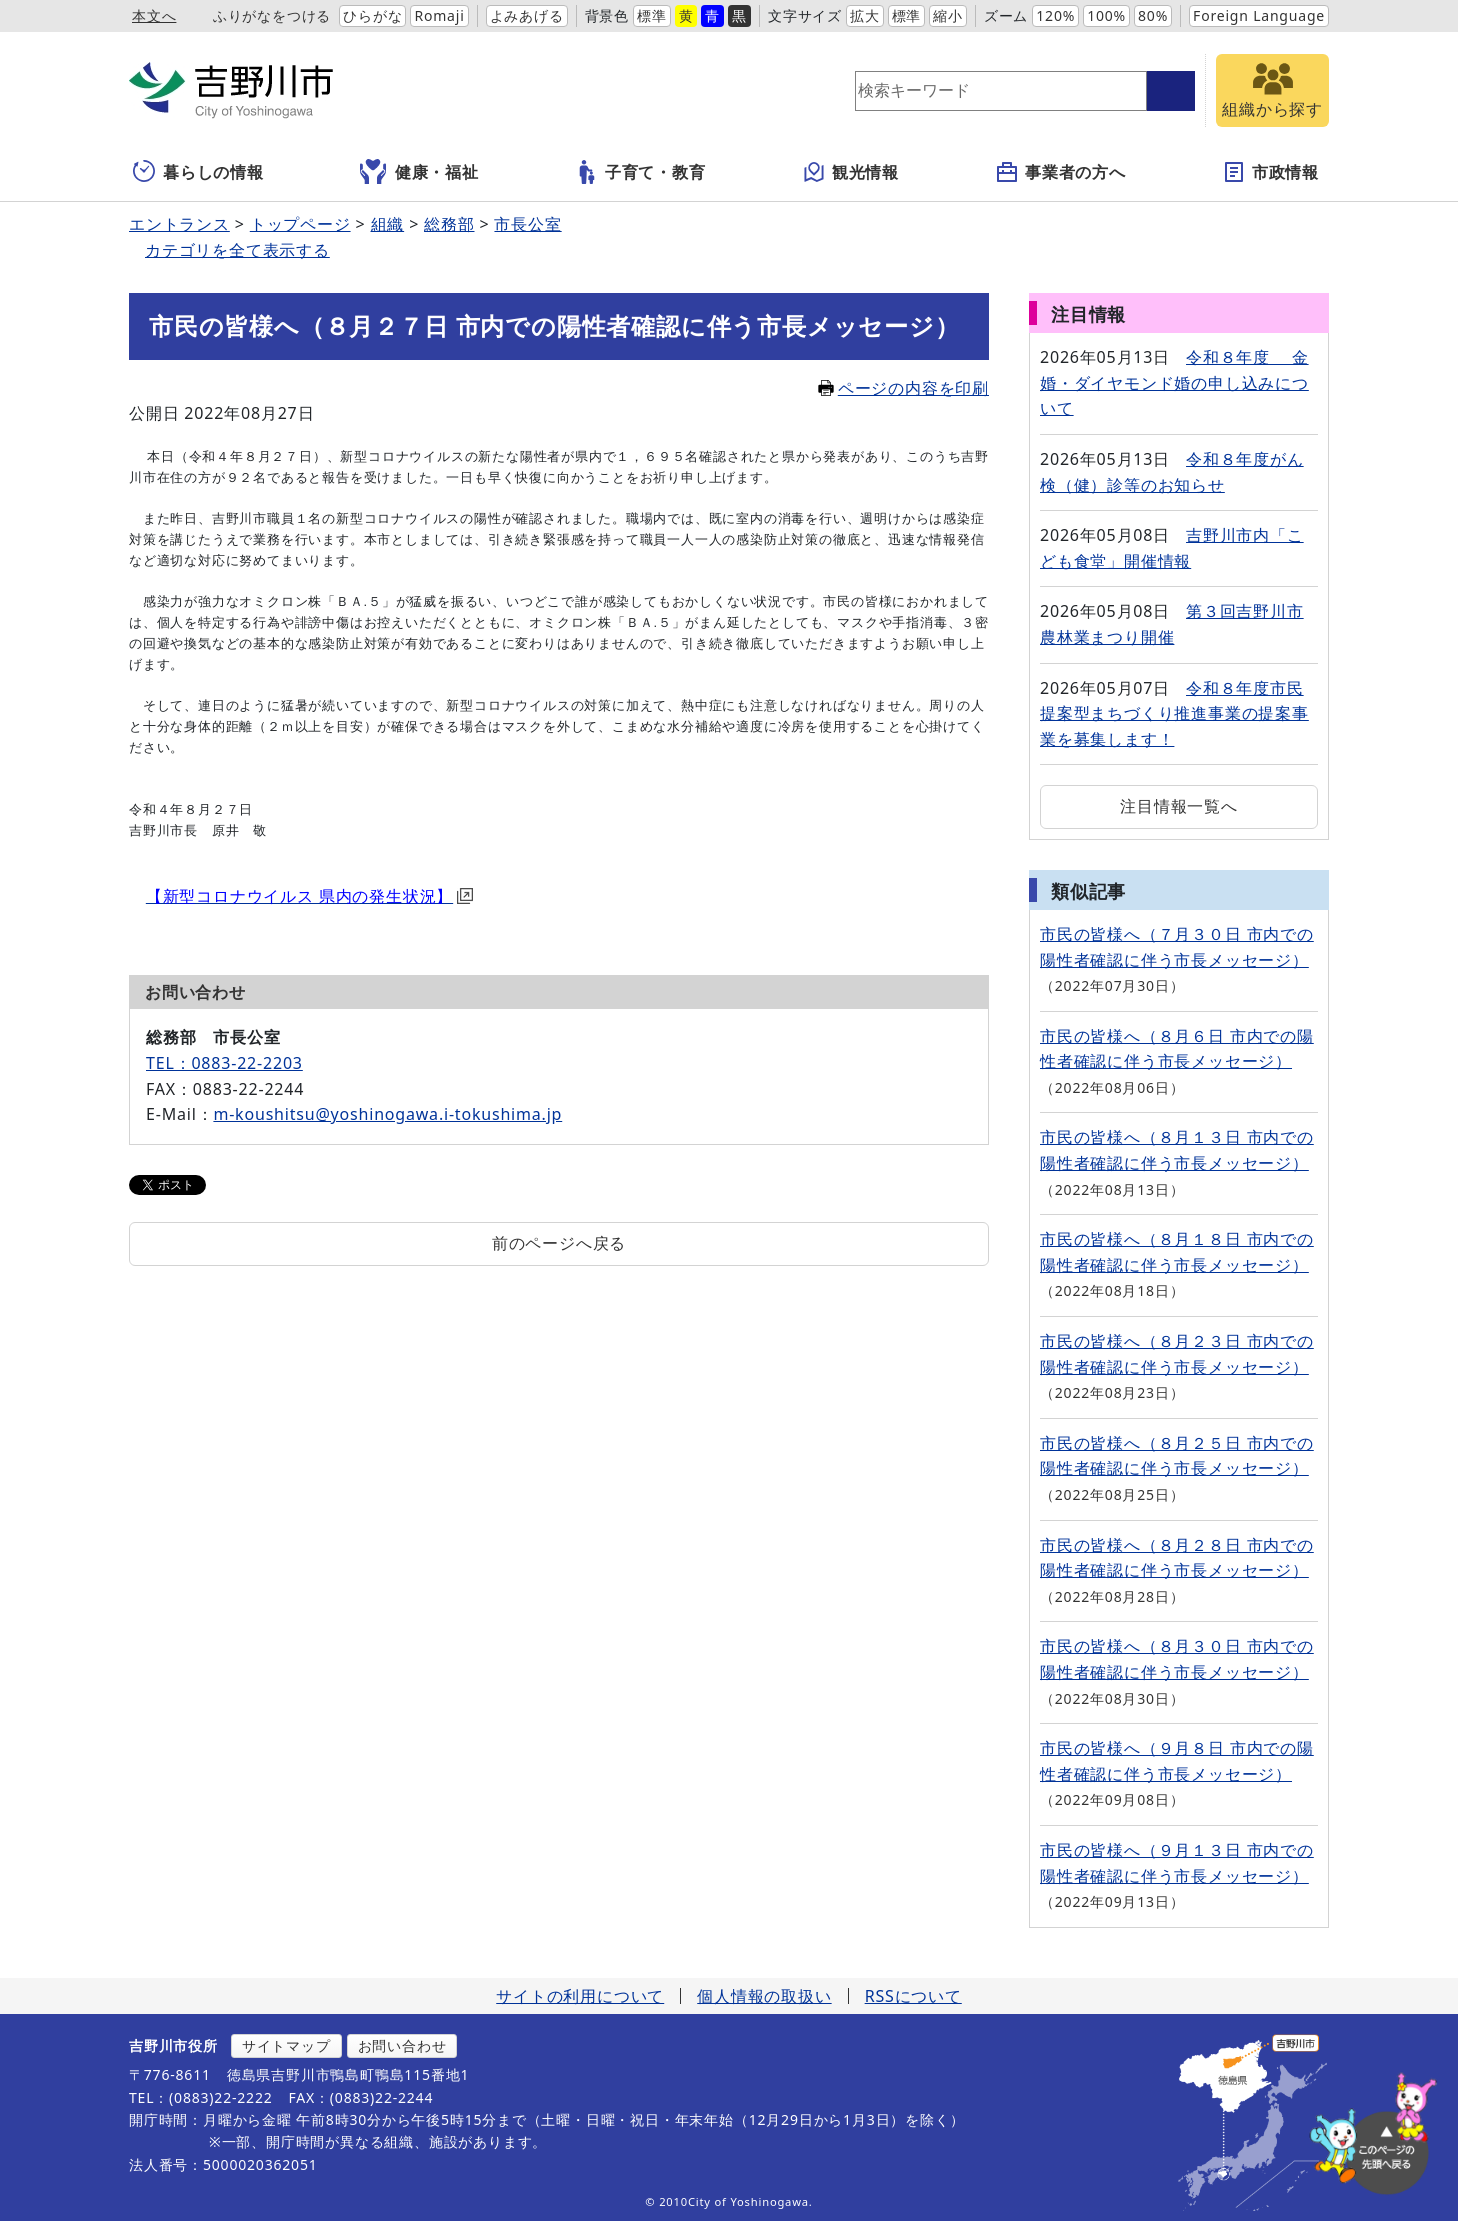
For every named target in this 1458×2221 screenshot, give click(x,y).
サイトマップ (286, 2045)
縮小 (948, 15)
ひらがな (372, 15)
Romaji (439, 15)
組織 (388, 224)
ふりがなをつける (272, 15)
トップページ (300, 224)
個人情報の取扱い (764, 1996)
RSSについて (913, 1996)
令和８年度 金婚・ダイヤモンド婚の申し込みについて (1174, 382)
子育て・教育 (640, 172)
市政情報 (1270, 172)
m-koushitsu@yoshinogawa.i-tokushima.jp (387, 1114)
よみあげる (527, 15)
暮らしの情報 (198, 172)
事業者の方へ (1060, 172)
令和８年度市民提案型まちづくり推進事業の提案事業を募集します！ (1174, 713)
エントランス (179, 224)
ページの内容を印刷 (903, 388)
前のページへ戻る (559, 1243)
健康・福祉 (419, 172)
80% (1153, 15)
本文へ (154, 15)
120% (1055, 15)
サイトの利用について (580, 1996)
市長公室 (527, 224)
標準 (652, 15)
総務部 (449, 224)
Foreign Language (1259, 15)
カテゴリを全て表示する (237, 250)
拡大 (865, 15)
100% (1106, 15)
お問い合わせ (402, 2045)
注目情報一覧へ (1179, 806)
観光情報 (850, 172)
